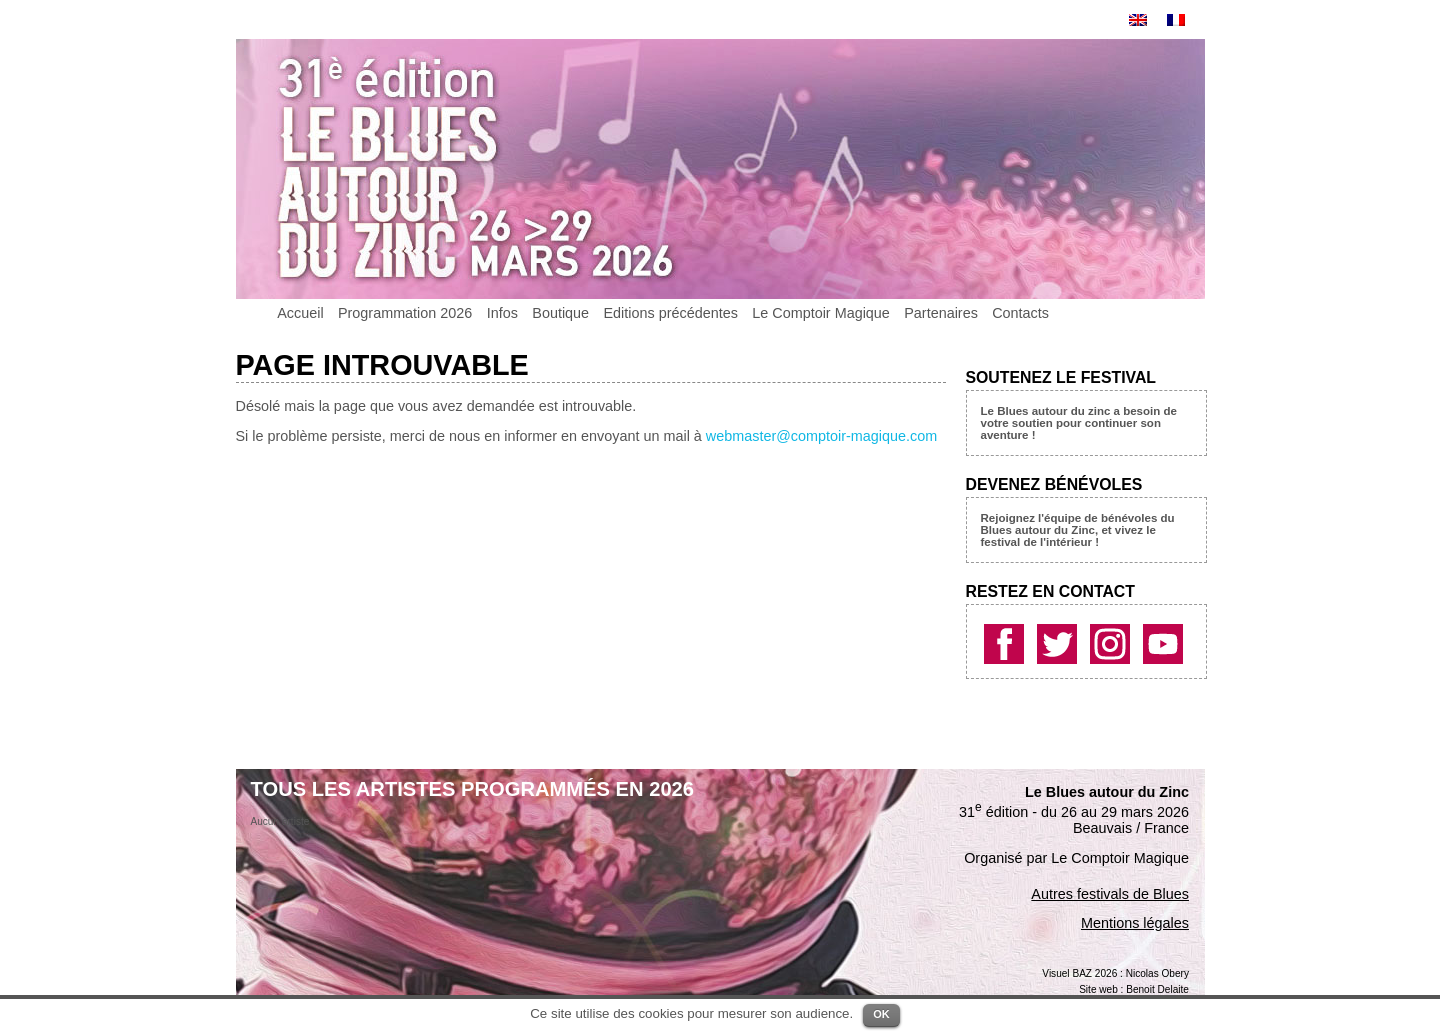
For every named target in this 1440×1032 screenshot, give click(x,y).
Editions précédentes (670, 313)
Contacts (1020, 313)
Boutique (560, 313)
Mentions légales (1135, 923)
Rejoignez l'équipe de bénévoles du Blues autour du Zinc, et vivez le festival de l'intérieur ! (1078, 530)
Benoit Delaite (1157, 989)
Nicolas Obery (1157, 973)
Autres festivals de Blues (1110, 894)
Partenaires (941, 313)
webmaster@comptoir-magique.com (821, 436)
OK (881, 1014)
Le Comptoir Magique (821, 313)
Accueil (300, 313)
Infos (502, 313)
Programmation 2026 (405, 313)
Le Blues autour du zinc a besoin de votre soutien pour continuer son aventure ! (1079, 423)
